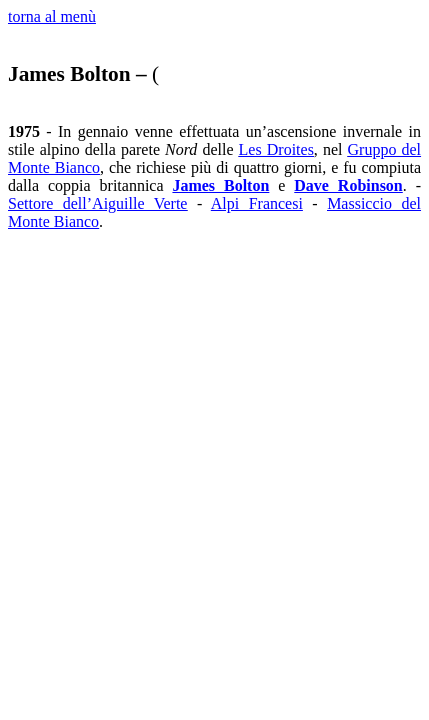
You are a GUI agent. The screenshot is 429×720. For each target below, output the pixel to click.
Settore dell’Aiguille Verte (97, 203)
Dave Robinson (348, 185)
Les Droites (276, 149)
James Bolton (220, 185)
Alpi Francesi (257, 203)
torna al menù (52, 16)
